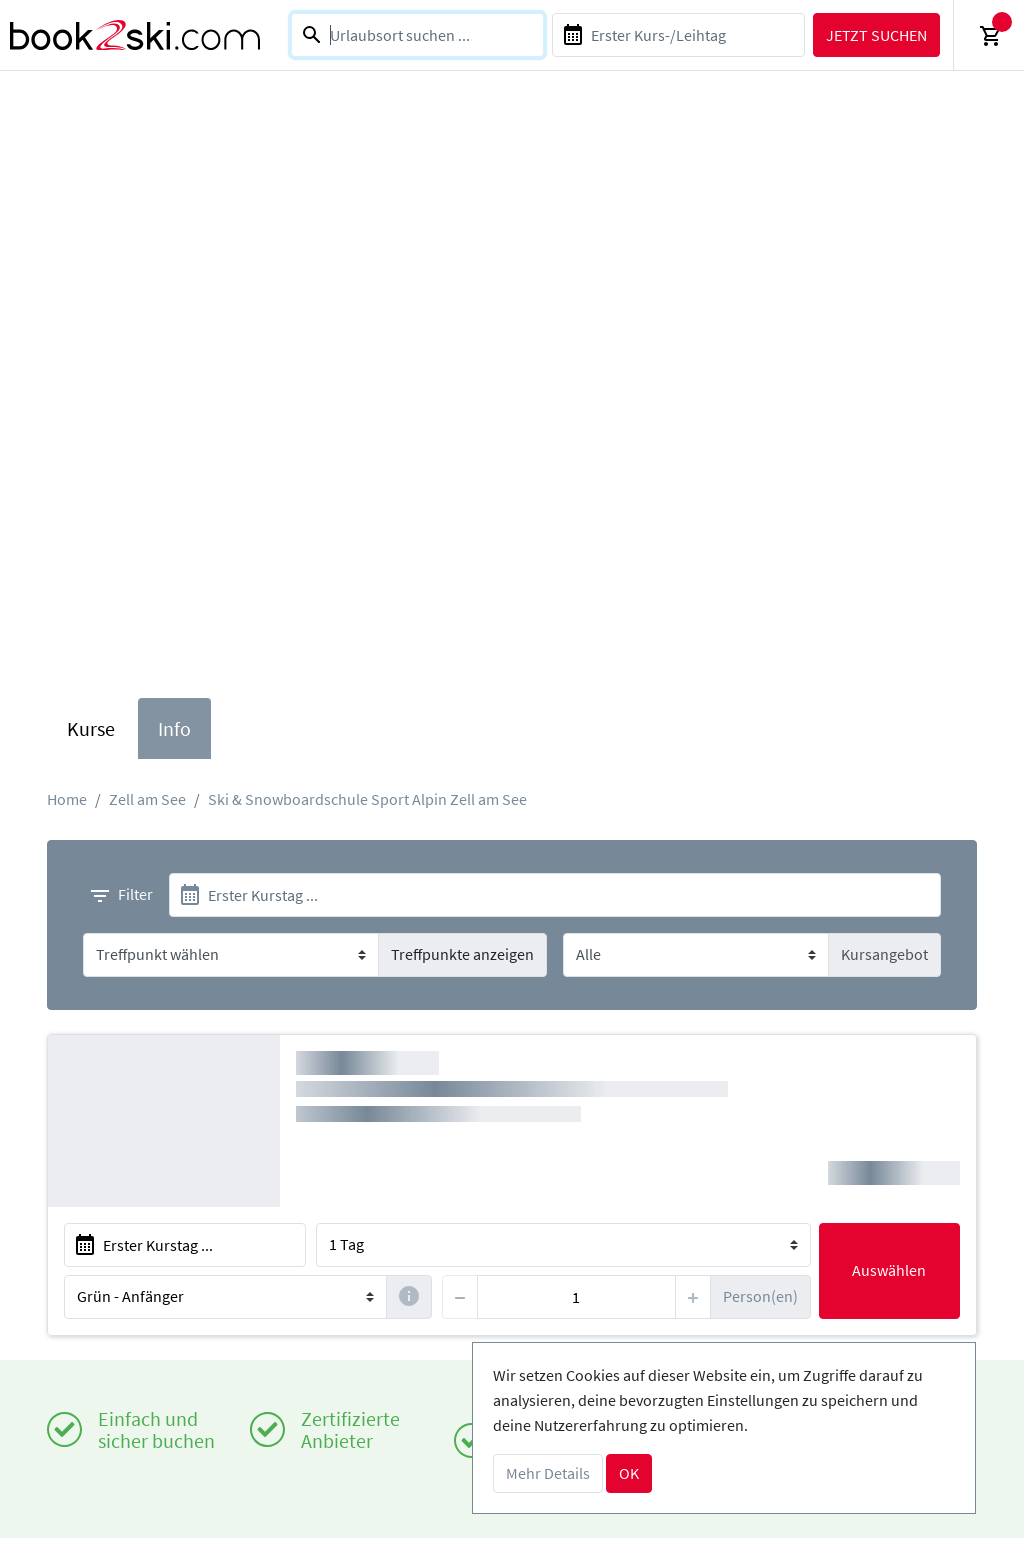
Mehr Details (548, 1473)
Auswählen (889, 1270)
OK (629, 1473)
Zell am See (147, 799)
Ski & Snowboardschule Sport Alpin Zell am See (367, 799)
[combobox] (417, 35)
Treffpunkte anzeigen (462, 954)
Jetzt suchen (876, 35)
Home (67, 799)
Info (174, 728)
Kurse (91, 728)
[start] (555, 895)
